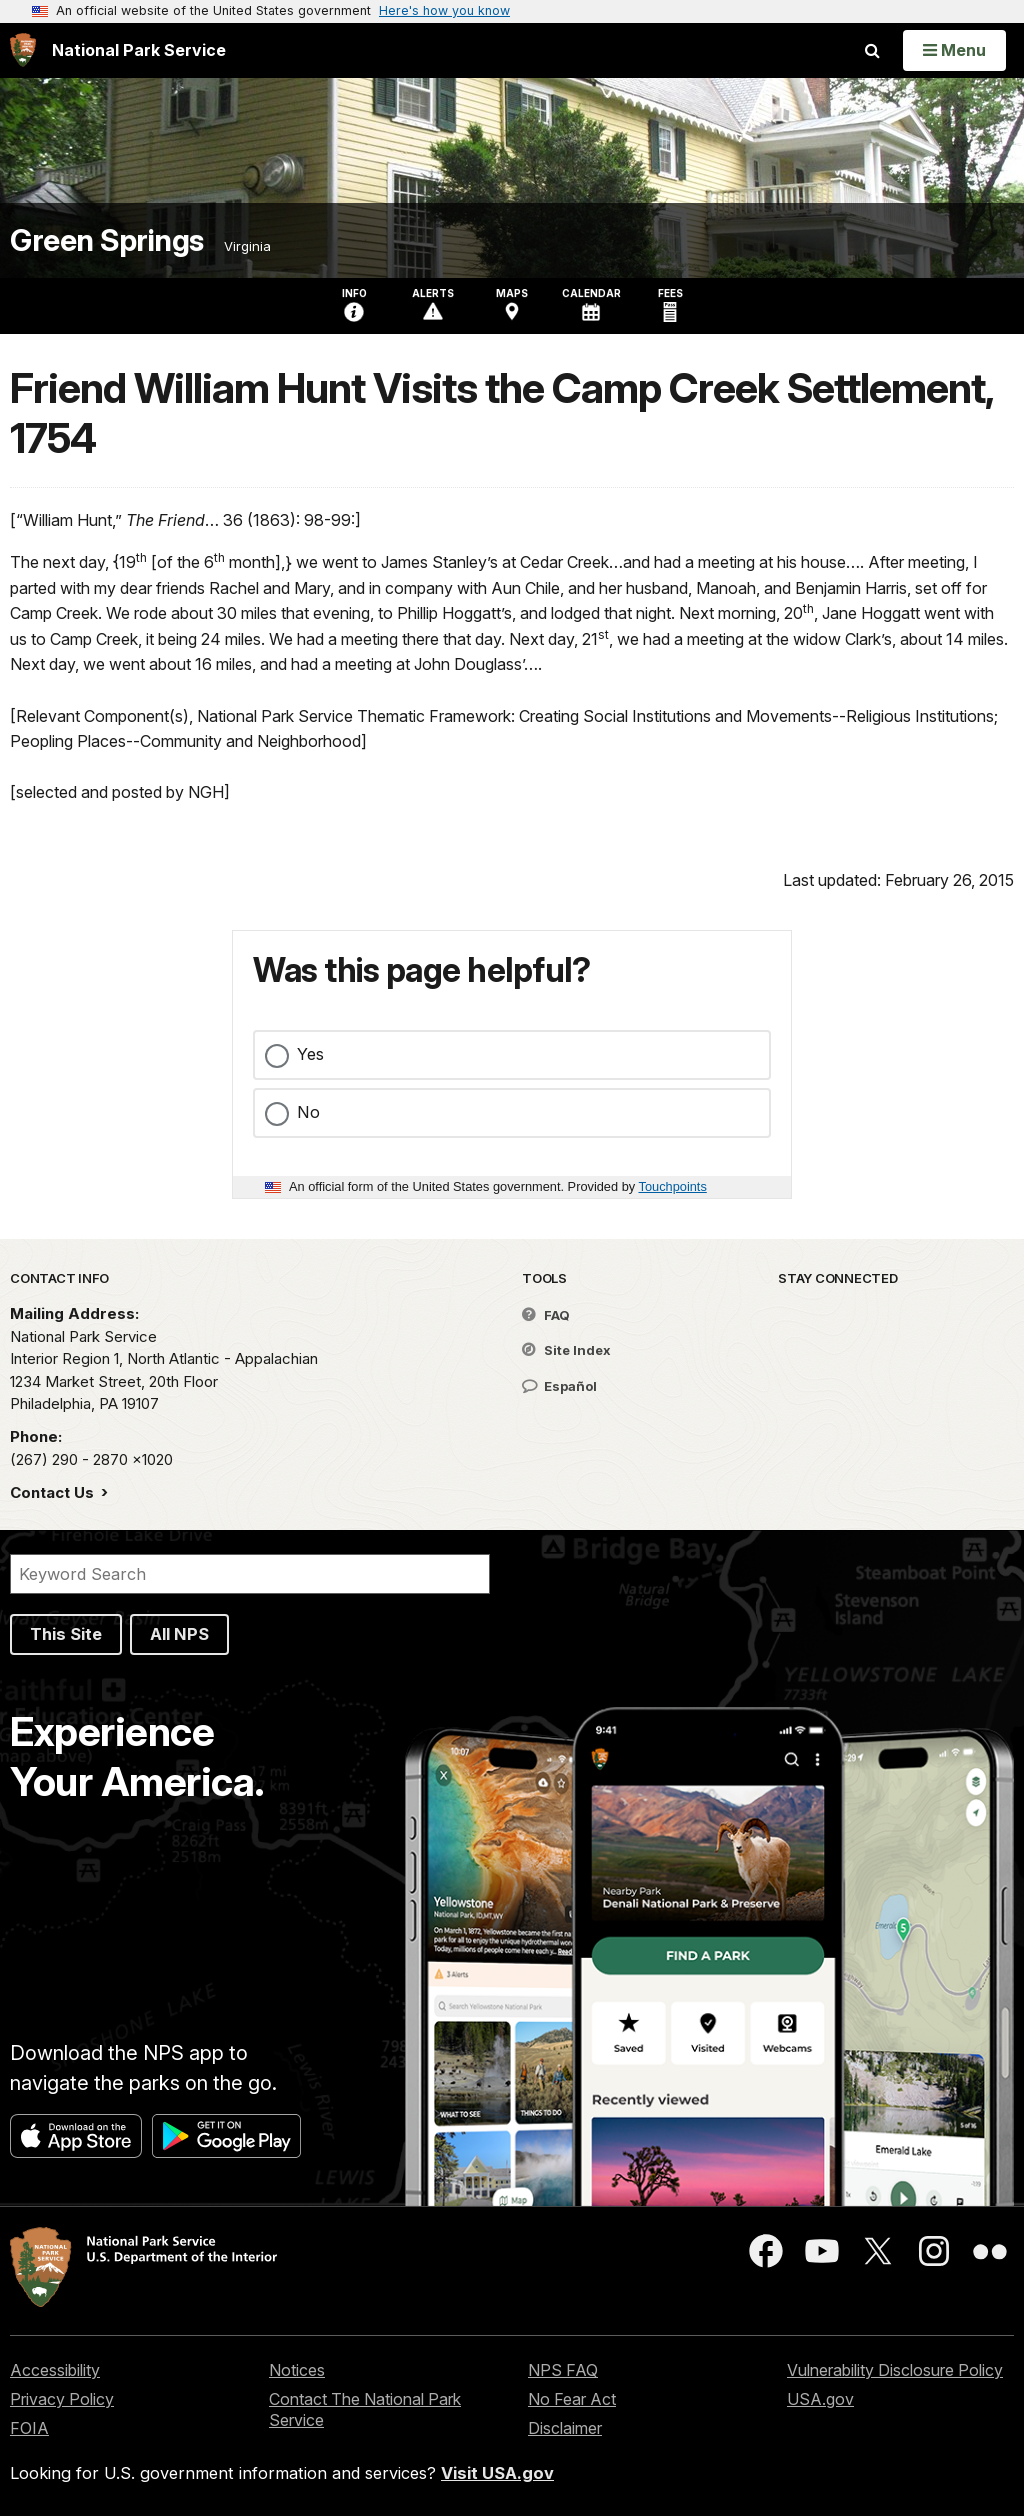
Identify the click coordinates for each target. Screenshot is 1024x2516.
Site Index (566, 1350)
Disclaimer (565, 2428)
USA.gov (820, 2399)
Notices (297, 2370)
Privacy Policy (62, 2399)
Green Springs (107, 240)
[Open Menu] (954, 50)
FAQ (546, 1315)
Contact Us (54, 1492)
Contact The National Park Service (365, 2409)
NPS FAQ (563, 2370)
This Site (66, 1634)
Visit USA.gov (497, 2473)
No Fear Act (572, 2399)
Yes (310, 1054)
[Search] (250, 1574)
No (308, 1112)
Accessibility (55, 2370)
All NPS (179, 1634)
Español (559, 1386)
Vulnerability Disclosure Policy (895, 2370)
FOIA (29, 2428)
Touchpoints (673, 1186)
